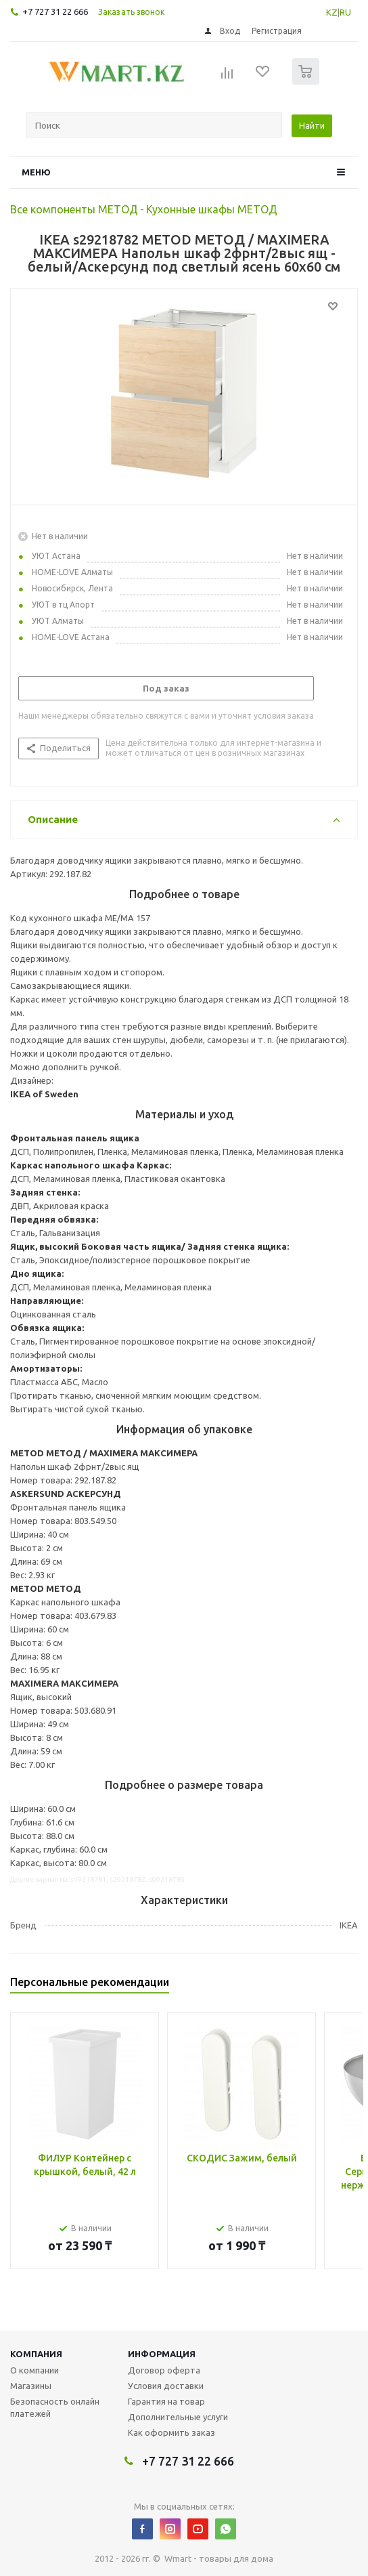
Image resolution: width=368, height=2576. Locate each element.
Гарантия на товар (166, 2401)
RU (345, 12)
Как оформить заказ (171, 2432)
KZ (332, 12)
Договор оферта (164, 2370)
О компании (34, 2370)
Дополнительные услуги (178, 2417)
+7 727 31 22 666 (55, 11)
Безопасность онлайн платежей (54, 2407)
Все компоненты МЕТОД (74, 209)
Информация (162, 2354)
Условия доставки (166, 2385)
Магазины (30, 2385)
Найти (312, 125)
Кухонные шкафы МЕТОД (211, 209)
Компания (36, 2354)
